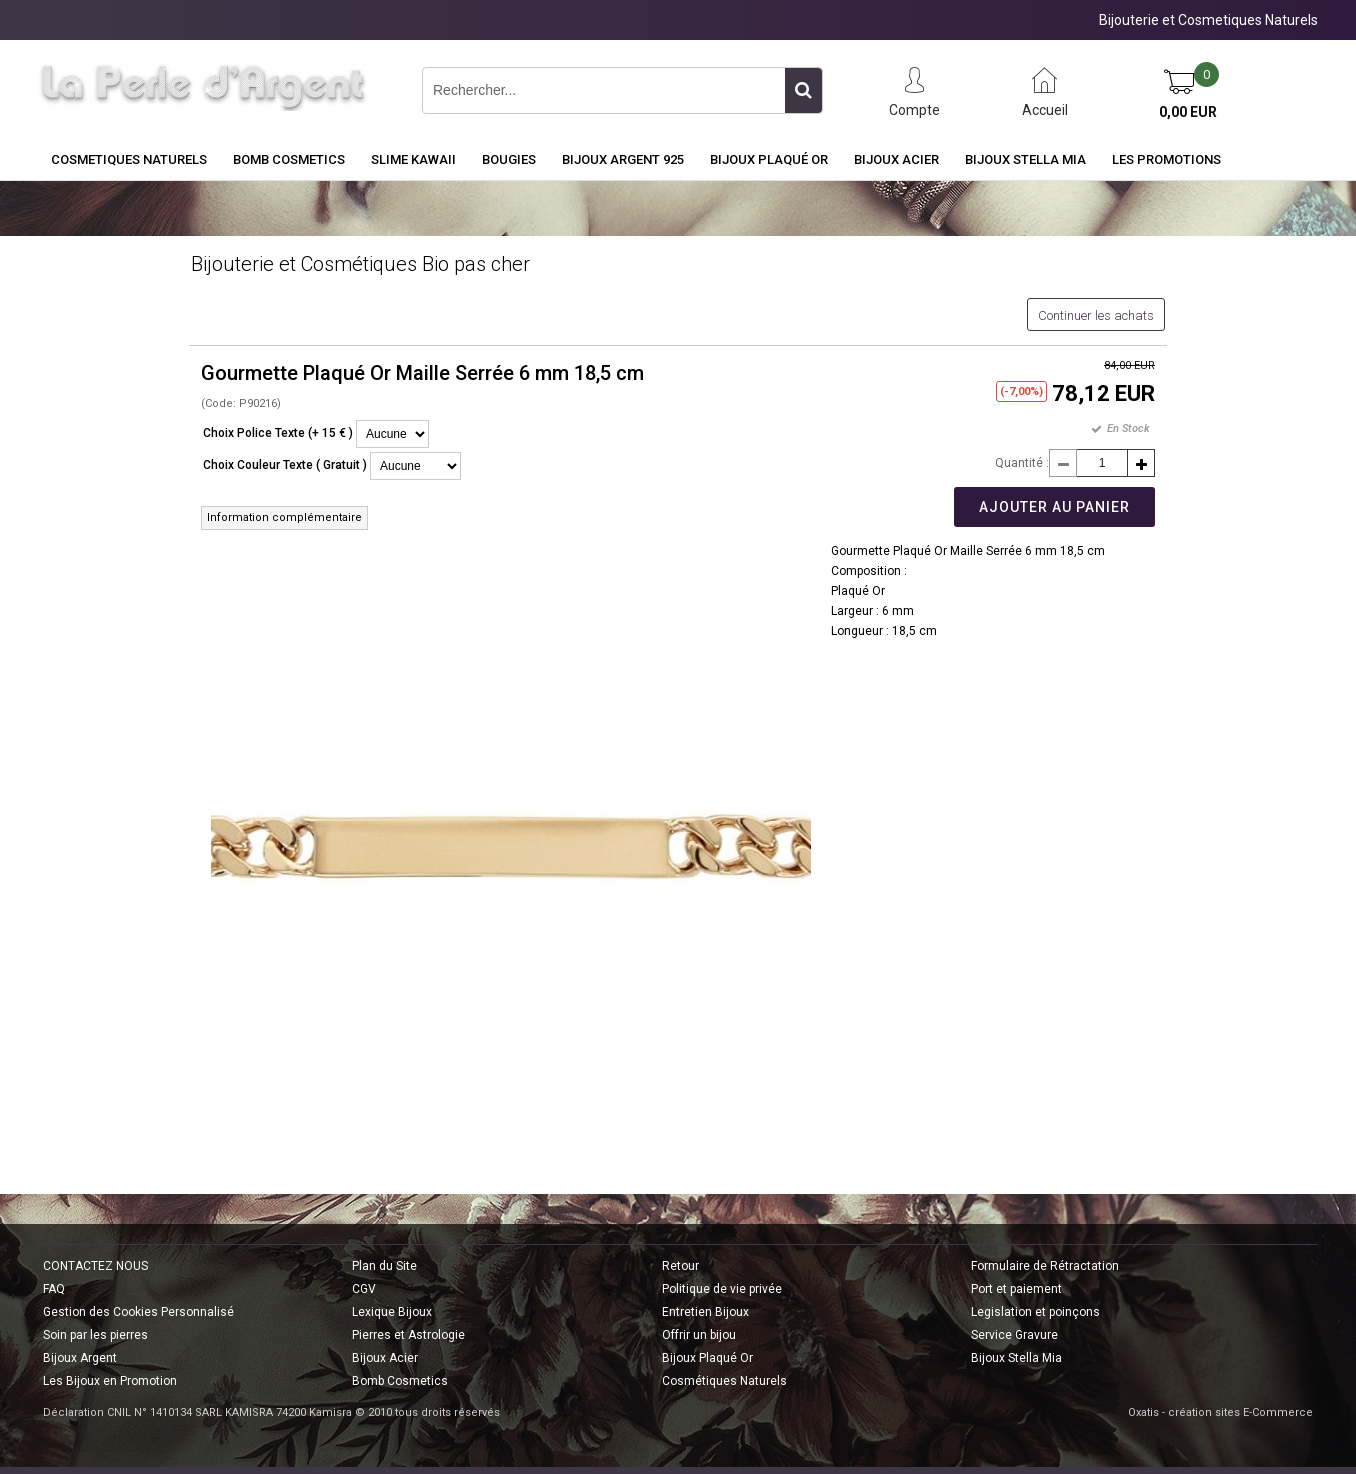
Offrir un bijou (699, 1335)
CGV (364, 1289)
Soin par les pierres (95, 1335)
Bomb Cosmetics (400, 1381)
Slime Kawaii (413, 159)
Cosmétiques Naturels (724, 1381)
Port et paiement (1016, 1289)
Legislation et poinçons (1035, 1312)
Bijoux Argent (80, 1358)
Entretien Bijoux (705, 1312)
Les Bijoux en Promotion (110, 1381)
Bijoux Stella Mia (1025, 159)
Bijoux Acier (896, 159)
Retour (680, 1266)
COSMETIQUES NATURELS (129, 159)
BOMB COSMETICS (289, 159)
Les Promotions (1166, 159)
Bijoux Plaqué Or (769, 159)
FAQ (54, 1289)
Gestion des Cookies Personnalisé (138, 1312)
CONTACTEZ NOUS (95, 1266)
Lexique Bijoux (392, 1312)
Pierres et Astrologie (408, 1335)
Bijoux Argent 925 (623, 159)
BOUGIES (509, 159)
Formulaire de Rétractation (1045, 1266)
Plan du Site (384, 1266)
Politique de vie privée (722, 1289)
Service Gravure (1014, 1335)
